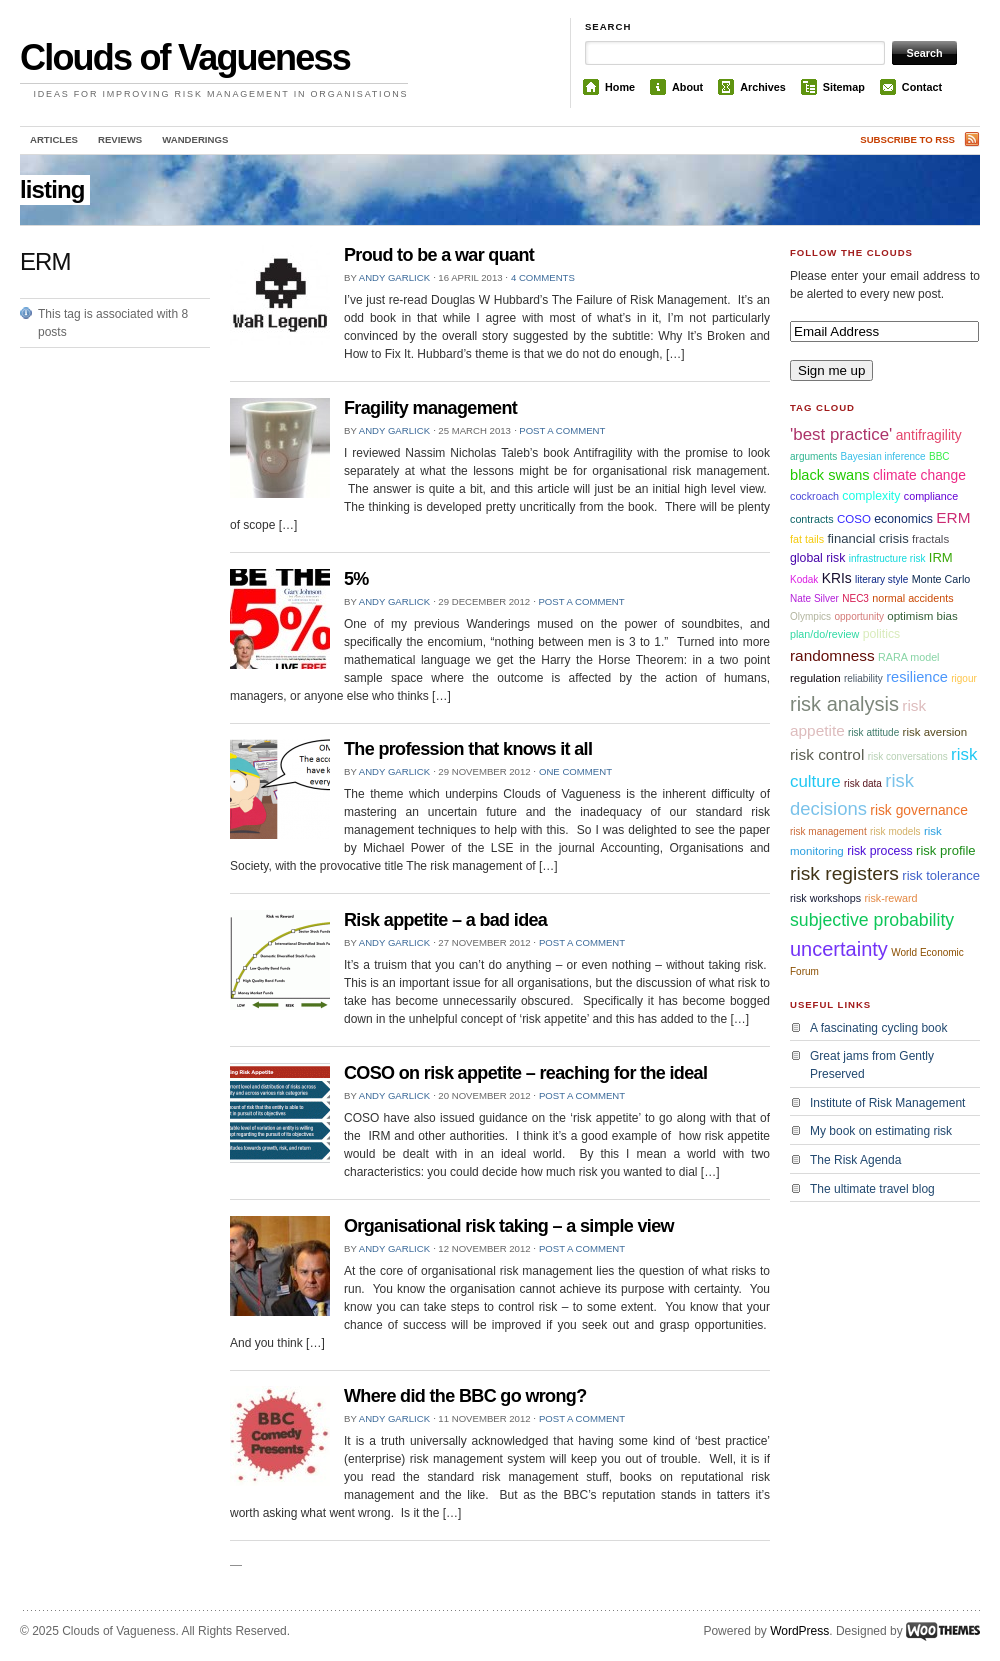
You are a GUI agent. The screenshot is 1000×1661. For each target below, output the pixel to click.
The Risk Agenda (855, 1160)
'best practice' (841, 434)
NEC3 (855, 598)
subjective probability (872, 920)
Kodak (804, 579)
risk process (880, 851)
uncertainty (839, 949)
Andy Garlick (394, 277)
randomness (832, 655)
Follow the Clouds (851, 252)
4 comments (543, 277)
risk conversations (908, 756)
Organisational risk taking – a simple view (509, 1226)
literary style (881, 579)
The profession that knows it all (468, 749)
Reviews (120, 139)
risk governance (919, 810)
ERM (953, 517)
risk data (863, 783)
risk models (895, 831)
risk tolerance (941, 875)
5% (356, 579)
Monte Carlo (941, 579)
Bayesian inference (883, 456)
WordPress (799, 1631)
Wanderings (195, 139)
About (687, 87)
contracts (812, 519)
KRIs (837, 578)
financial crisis (867, 538)
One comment (575, 771)
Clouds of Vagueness (185, 57)
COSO (854, 519)
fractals (930, 539)
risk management (828, 831)
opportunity (858, 616)
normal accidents (912, 598)
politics (882, 634)
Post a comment (562, 430)
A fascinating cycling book (878, 1028)
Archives (763, 87)
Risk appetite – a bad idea (445, 920)
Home (620, 87)
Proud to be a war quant (439, 255)
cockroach (814, 496)
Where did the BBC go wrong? (465, 1396)
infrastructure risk (887, 558)
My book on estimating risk (881, 1131)
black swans (830, 475)
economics (903, 519)
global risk (817, 558)
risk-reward (890, 898)
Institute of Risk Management (887, 1103)
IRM (941, 557)
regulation (815, 678)
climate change (919, 475)
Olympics (810, 616)
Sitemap (844, 87)
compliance (931, 496)
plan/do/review (824, 634)
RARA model (909, 657)
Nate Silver (814, 598)
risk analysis (844, 704)
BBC (939, 456)
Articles (54, 139)
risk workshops (825, 898)
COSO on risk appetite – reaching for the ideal (525, 1073)
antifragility (929, 435)
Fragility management (430, 408)
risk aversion (935, 732)
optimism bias (922, 616)
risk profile (946, 850)
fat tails (807, 539)
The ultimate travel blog (872, 1189)
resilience (917, 677)
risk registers (844, 873)
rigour (964, 678)
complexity (871, 496)
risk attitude (873, 732)
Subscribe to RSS (907, 139)
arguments (813, 456)
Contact (922, 87)
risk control (827, 754)
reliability (863, 678)
